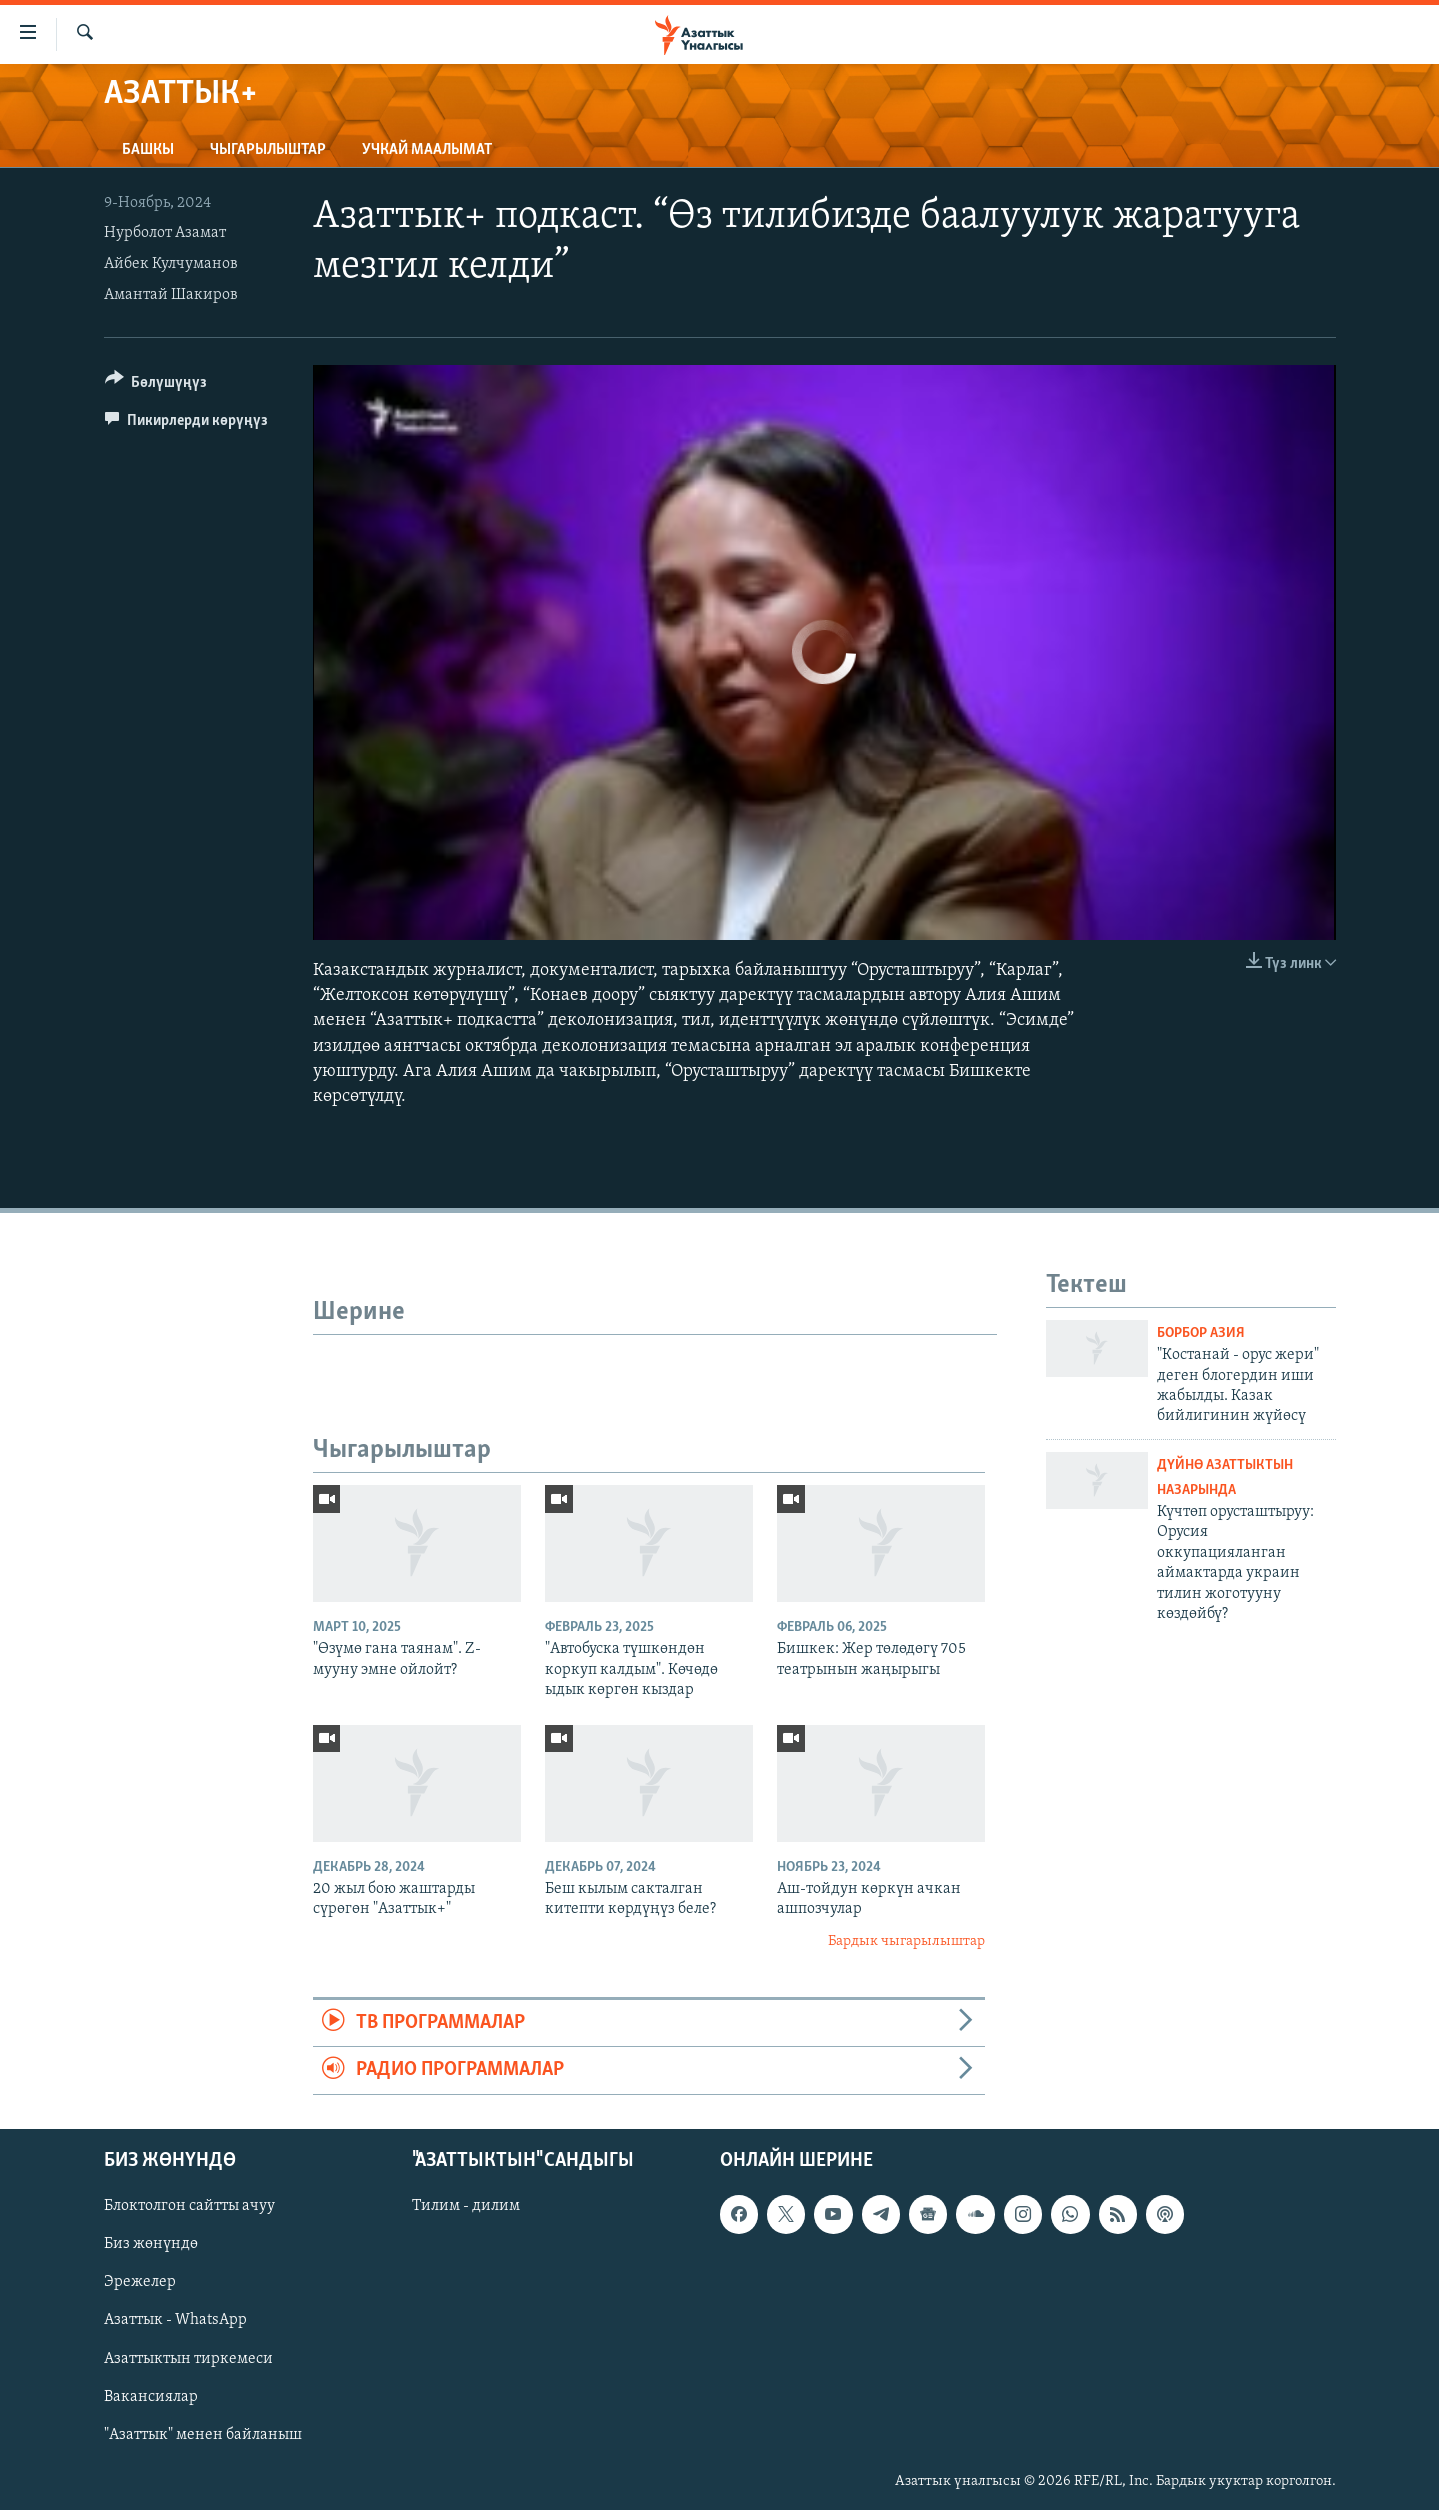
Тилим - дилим (466, 2206)
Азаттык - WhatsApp (175, 2320)
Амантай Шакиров (171, 295)
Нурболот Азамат (165, 233)
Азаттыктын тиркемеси (188, 2358)
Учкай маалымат (427, 150)
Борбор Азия (1201, 1333)
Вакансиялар (151, 2396)
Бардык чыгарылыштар (906, 1941)
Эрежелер (140, 2282)
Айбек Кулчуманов (171, 264)
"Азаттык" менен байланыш (203, 2434)
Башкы (148, 150)
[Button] (156, 385)
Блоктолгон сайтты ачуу (189, 2206)
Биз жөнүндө (151, 2244)
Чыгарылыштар (268, 150)
